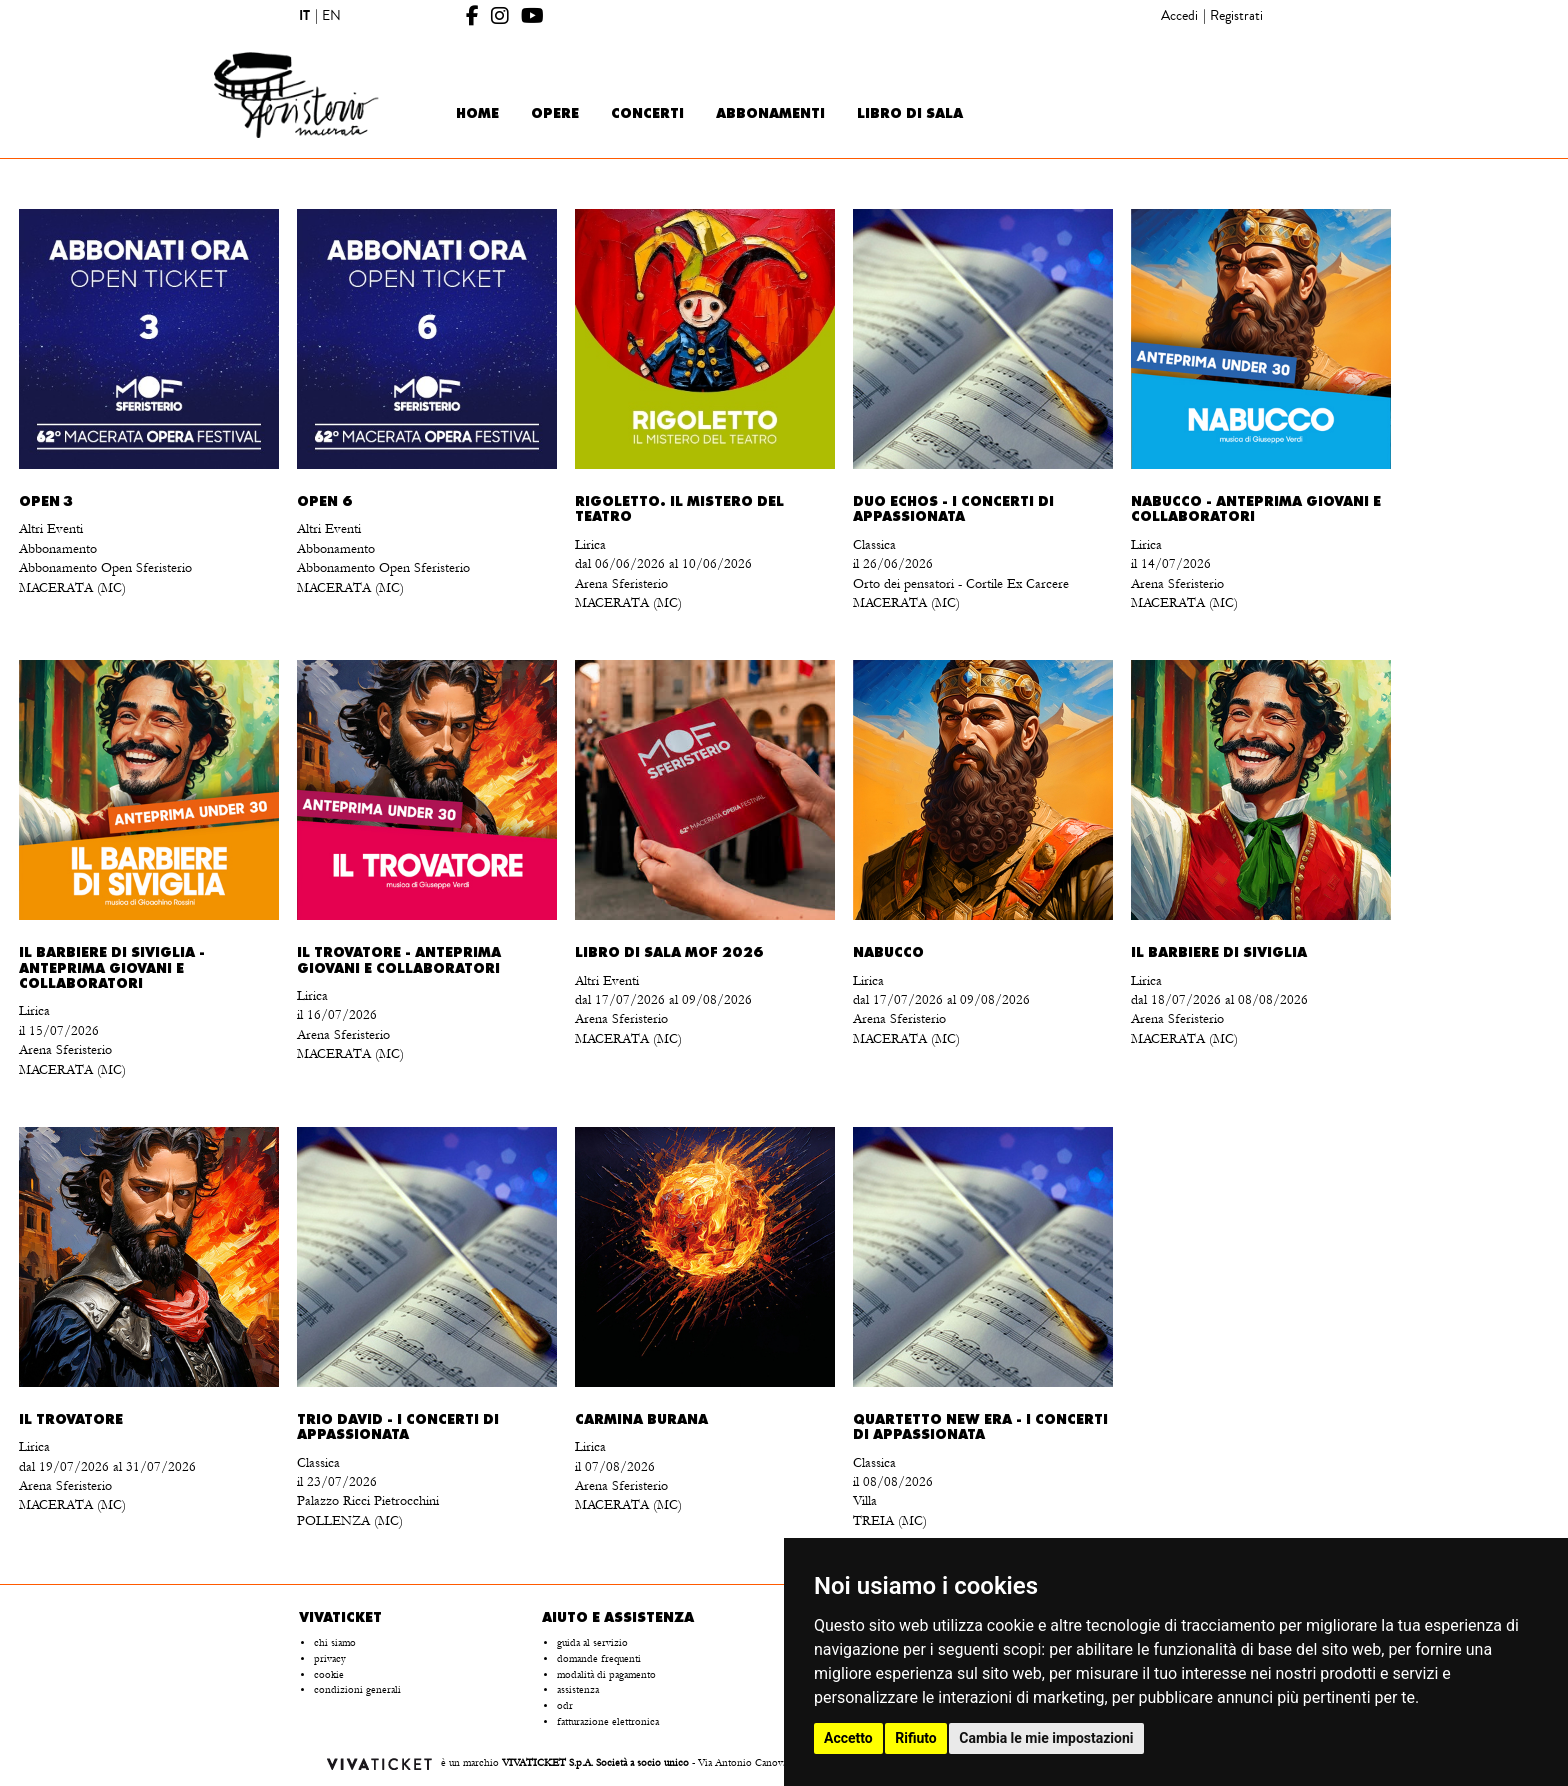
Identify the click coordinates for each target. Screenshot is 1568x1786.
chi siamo (335, 1643)
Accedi (1179, 16)
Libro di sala (910, 114)
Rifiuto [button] (916, 1738)
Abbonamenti (770, 114)
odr (565, 1706)
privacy (330, 1659)
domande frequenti (599, 1659)
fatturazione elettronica (608, 1722)
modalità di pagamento (606, 1675)
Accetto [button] (848, 1738)
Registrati (1236, 16)
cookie (329, 1675)
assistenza (578, 1690)
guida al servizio (592, 1643)
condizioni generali (357, 1690)
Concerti (647, 114)
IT (304, 16)
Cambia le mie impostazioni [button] (1046, 1738)
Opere (555, 114)
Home (477, 114)
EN (331, 16)
